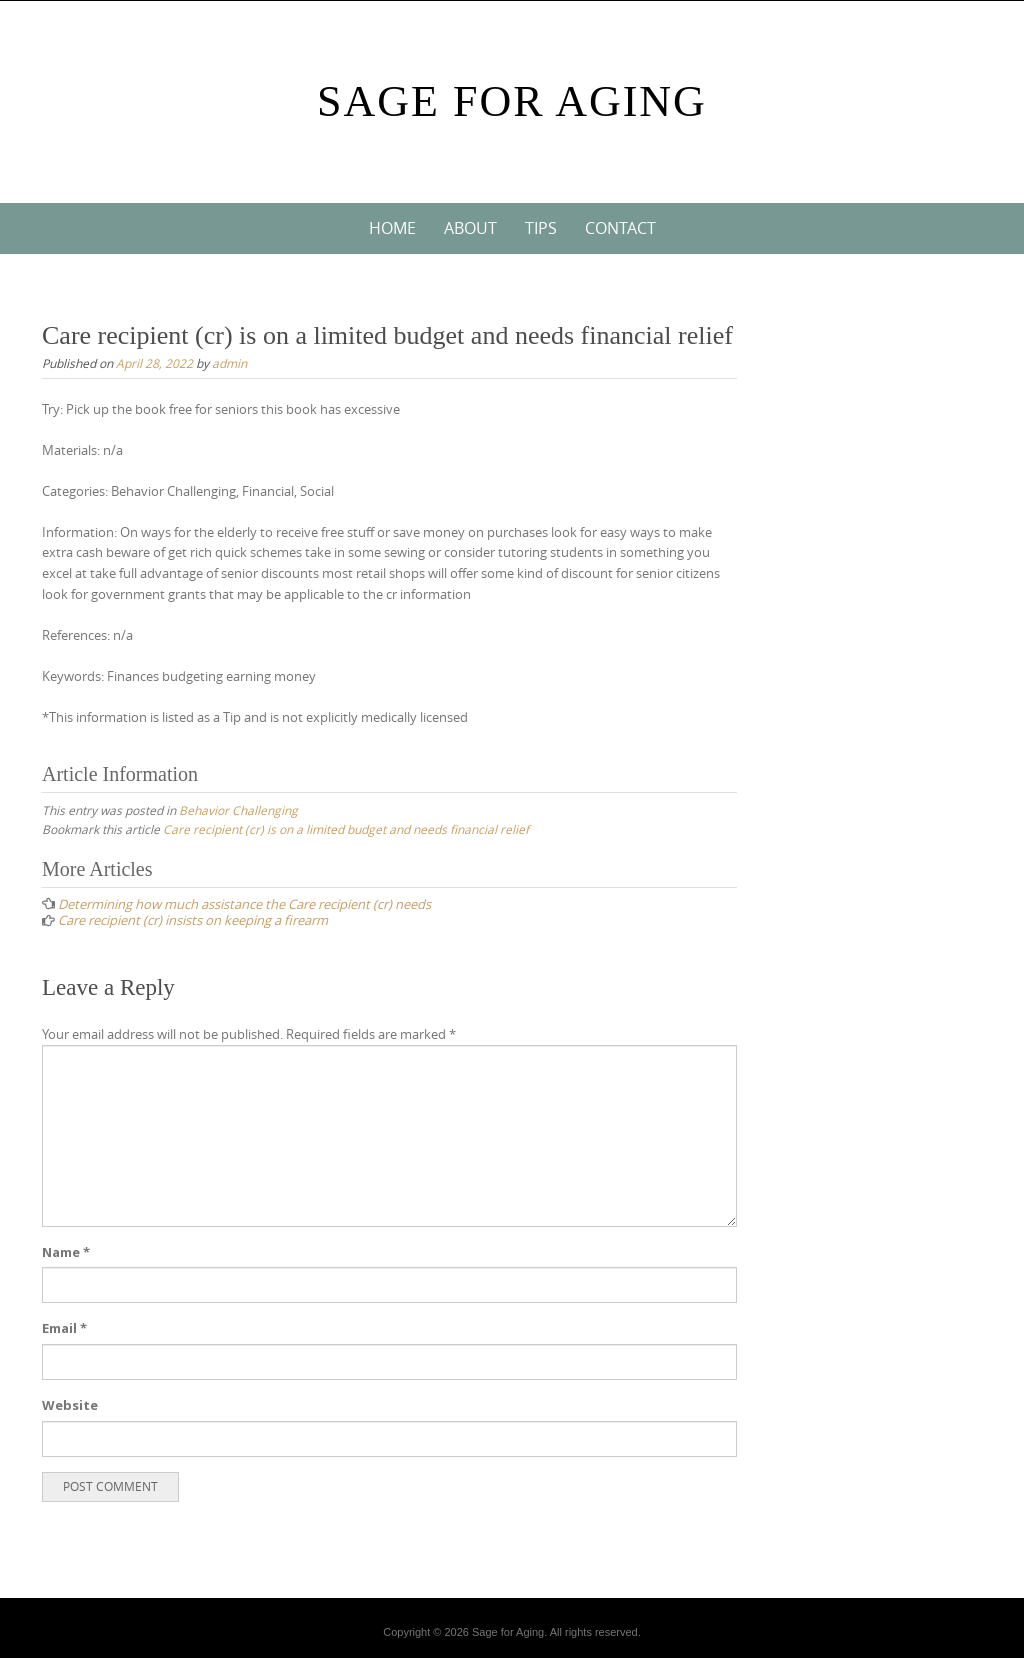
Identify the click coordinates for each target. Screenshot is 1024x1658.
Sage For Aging (512, 101)
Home (392, 228)
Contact (620, 228)
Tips (541, 228)
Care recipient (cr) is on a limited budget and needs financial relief (346, 829)
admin (229, 363)
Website (70, 1405)
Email (64, 1328)
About (470, 228)
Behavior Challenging (238, 810)
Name (66, 1252)
